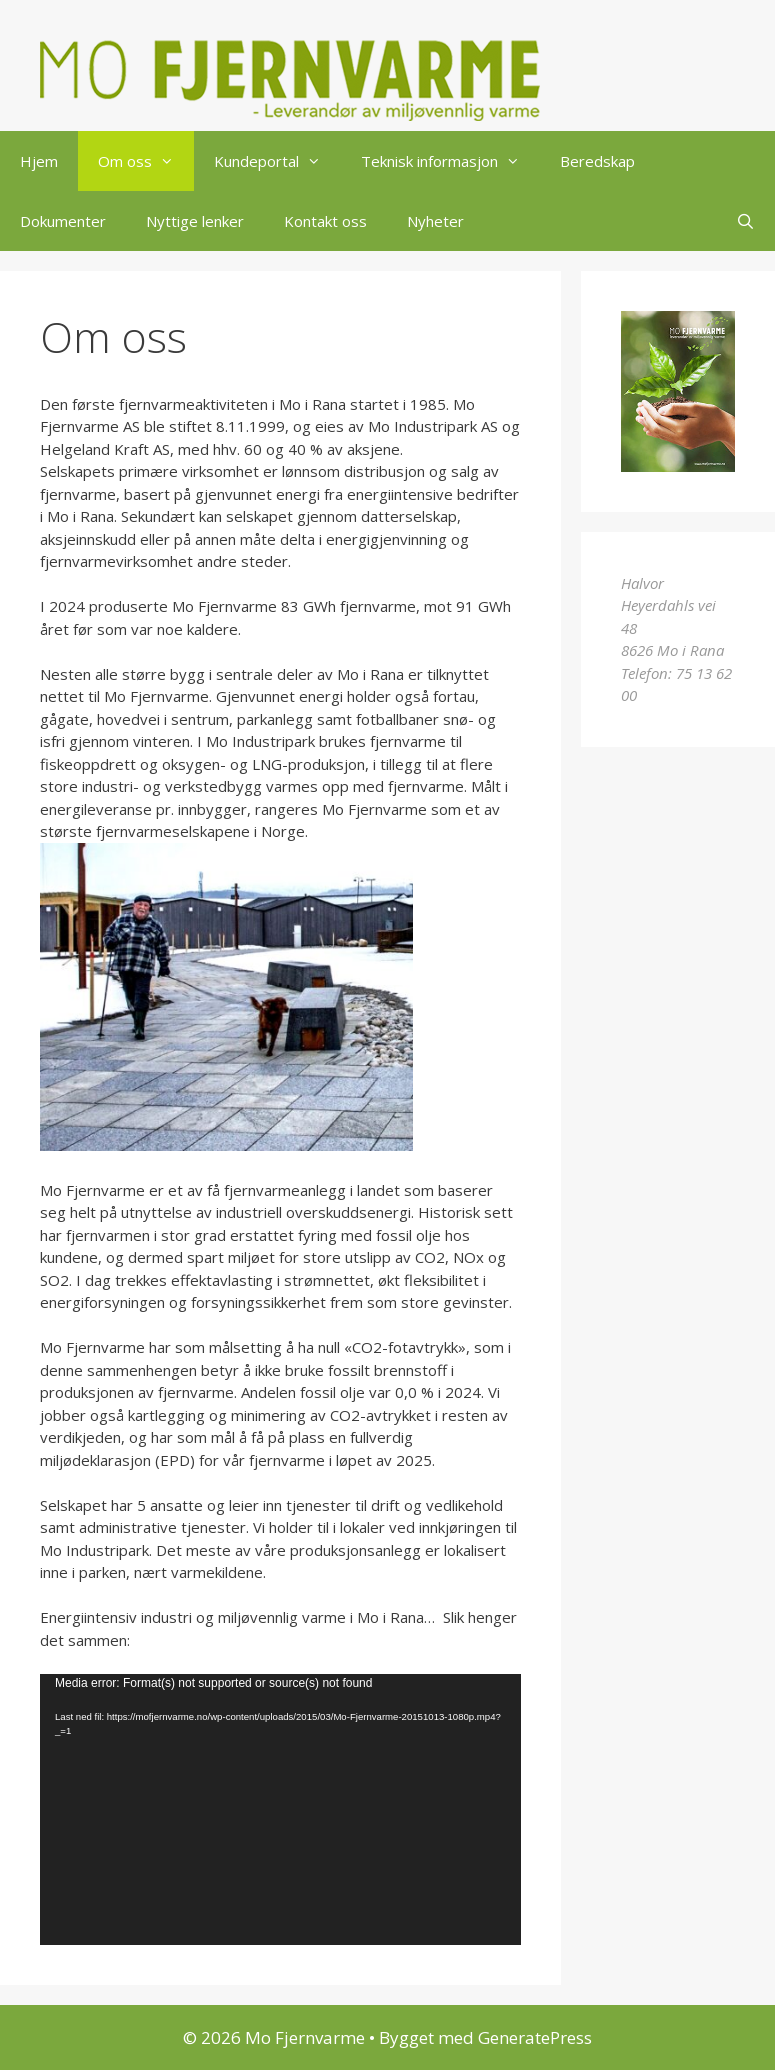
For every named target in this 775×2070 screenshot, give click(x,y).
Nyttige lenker (195, 221)
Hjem (39, 161)
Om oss (146, 161)
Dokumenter (63, 221)
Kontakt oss (325, 221)
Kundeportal (277, 161)
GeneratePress (535, 2037)
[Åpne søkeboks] (745, 221)
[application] (280, 1809)
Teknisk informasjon (450, 161)
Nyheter (435, 221)
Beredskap (597, 161)
